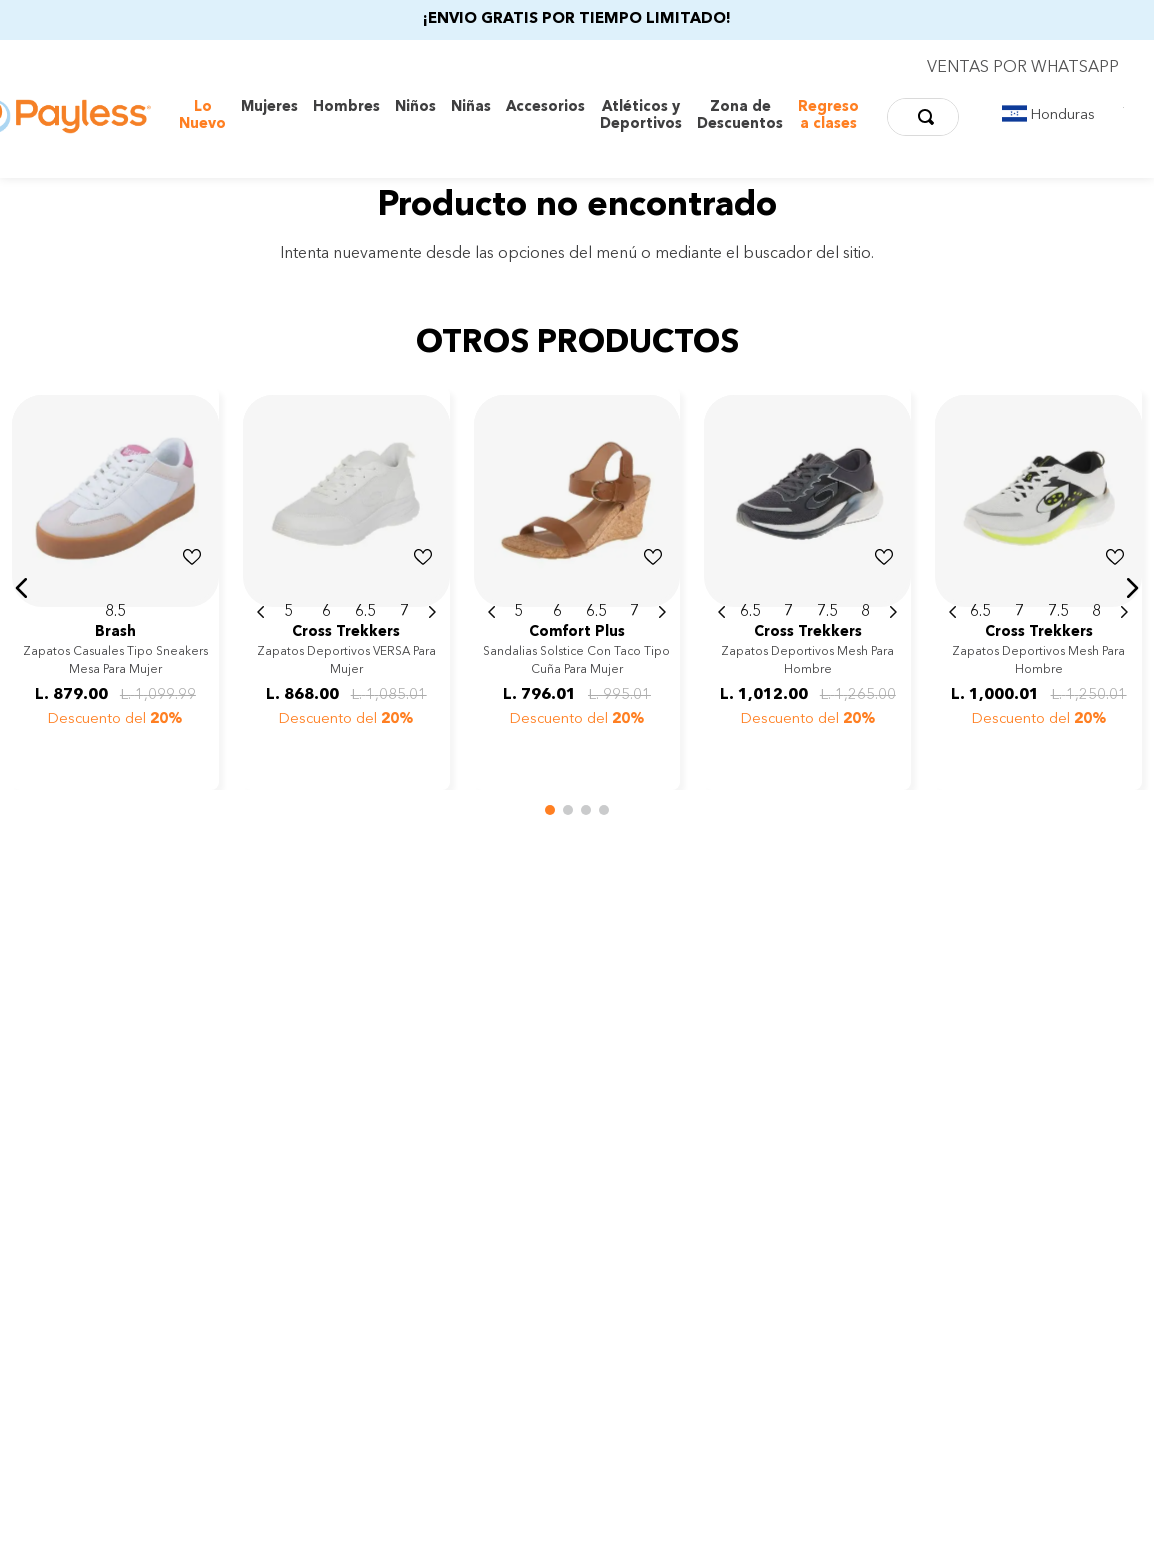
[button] (22, 588)
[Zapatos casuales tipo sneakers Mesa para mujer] (115, 588)
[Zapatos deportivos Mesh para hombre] (807, 588)
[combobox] (923, 117)
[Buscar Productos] (930, 117)
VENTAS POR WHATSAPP (1023, 68)
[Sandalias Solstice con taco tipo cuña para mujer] (577, 588)
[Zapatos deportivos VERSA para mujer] (346, 588)
